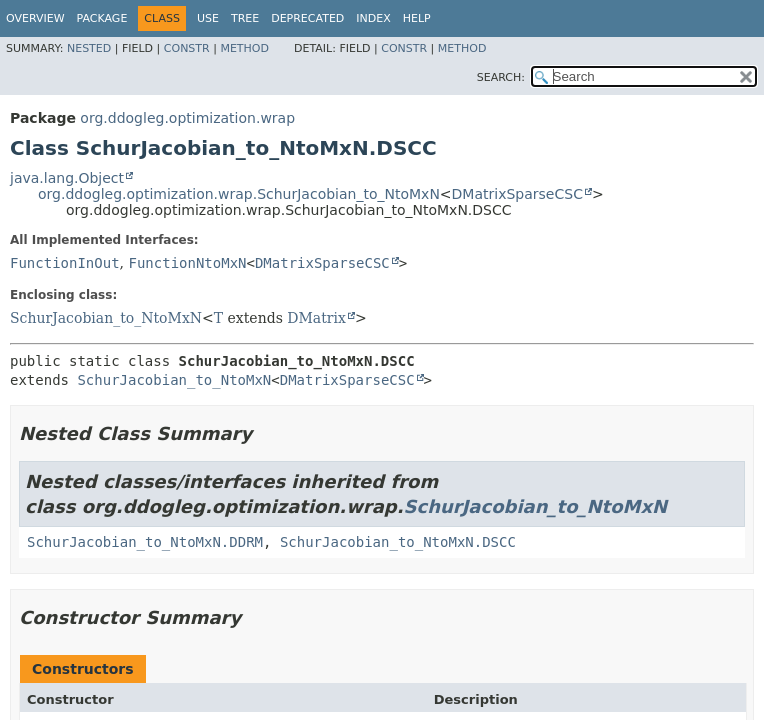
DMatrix (316, 318)
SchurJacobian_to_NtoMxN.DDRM (145, 542)
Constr (187, 48)
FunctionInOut (65, 263)
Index (373, 18)
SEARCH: (501, 77)
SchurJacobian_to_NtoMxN (106, 318)
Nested (89, 48)
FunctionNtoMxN (187, 263)
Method (244, 48)
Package (102, 18)
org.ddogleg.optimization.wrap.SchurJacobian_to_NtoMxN (239, 194)
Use (208, 18)
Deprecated (307, 18)
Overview (35, 18)
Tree (245, 18)
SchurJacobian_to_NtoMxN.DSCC (398, 542)
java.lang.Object (67, 178)
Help (417, 18)
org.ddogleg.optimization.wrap (187, 118)
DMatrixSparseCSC (517, 194)
